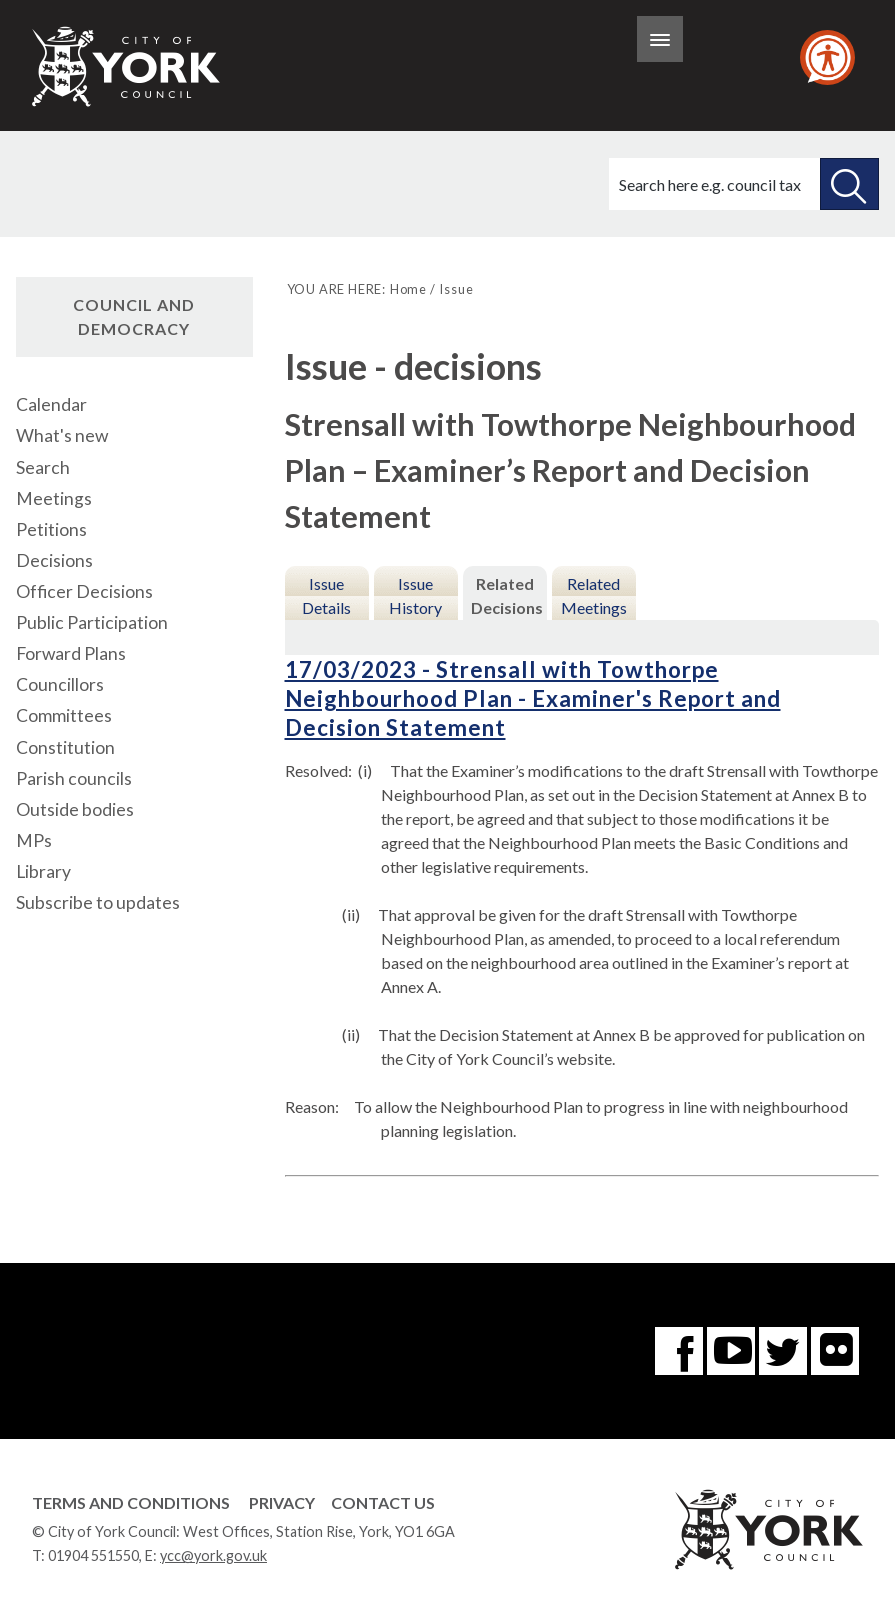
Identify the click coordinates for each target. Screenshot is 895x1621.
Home (408, 289)
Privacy (282, 1502)
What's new (62, 435)
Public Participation (92, 622)
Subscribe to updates (98, 902)
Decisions (54, 560)
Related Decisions (507, 595)
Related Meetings (594, 595)
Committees (64, 715)
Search (43, 467)
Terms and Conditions (131, 1502)
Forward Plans (71, 653)
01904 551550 (93, 1555)
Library (43, 871)
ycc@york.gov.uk (213, 1555)
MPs (34, 840)
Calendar (51, 404)
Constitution (65, 747)
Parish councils (74, 778)
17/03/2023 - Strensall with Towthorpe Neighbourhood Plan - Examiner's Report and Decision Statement (533, 698)
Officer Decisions (84, 591)
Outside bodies (75, 809)
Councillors (60, 684)
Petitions (51, 529)
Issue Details (326, 595)
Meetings (54, 498)
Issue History (415, 595)
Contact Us (383, 1502)
